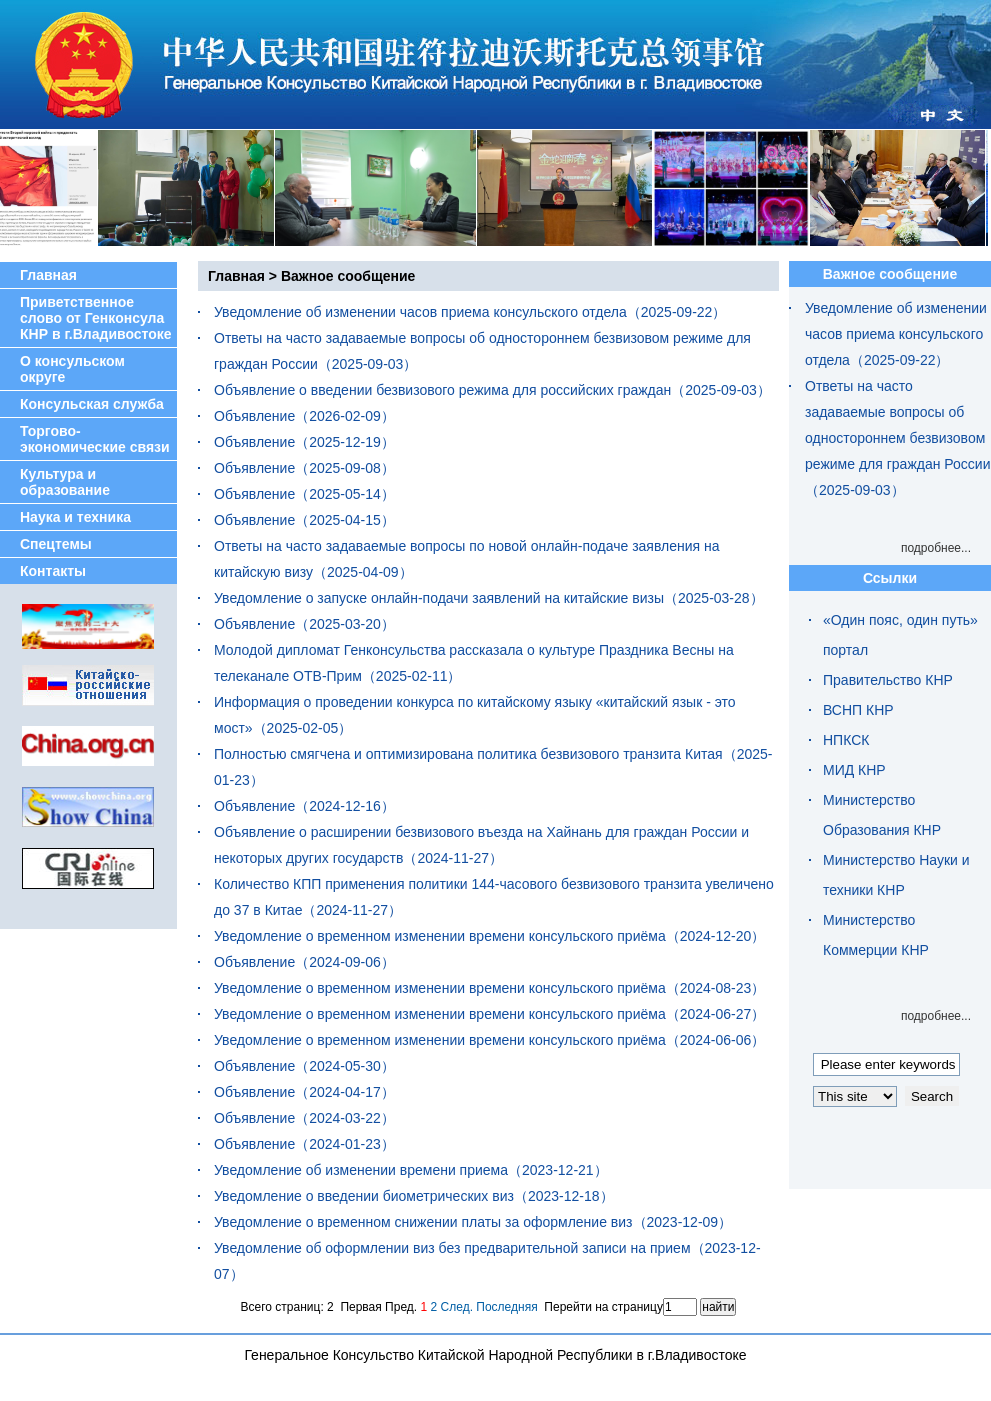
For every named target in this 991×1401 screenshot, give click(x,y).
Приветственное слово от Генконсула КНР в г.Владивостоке (96, 318)
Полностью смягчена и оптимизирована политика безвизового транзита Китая (468, 754)
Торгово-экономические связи (95, 439)
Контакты (53, 571)
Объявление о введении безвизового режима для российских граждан (442, 390)
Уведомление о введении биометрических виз (364, 1196)
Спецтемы (56, 544)
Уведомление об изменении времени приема (361, 1170)
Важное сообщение (348, 276)
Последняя (506, 1307)
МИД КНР (854, 770)
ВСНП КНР (858, 710)
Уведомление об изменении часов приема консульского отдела (420, 312)
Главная (48, 275)
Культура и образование (65, 482)
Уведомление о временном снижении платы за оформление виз (423, 1222)
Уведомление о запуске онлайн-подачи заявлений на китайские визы (439, 598)
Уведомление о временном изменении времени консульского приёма (440, 936)
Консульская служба (92, 404)
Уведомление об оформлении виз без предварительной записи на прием (452, 1248)
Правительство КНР (888, 680)
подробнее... (936, 548)
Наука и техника (75, 517)
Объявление (254, 416)
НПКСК (846, 740)
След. (457, 1307)
